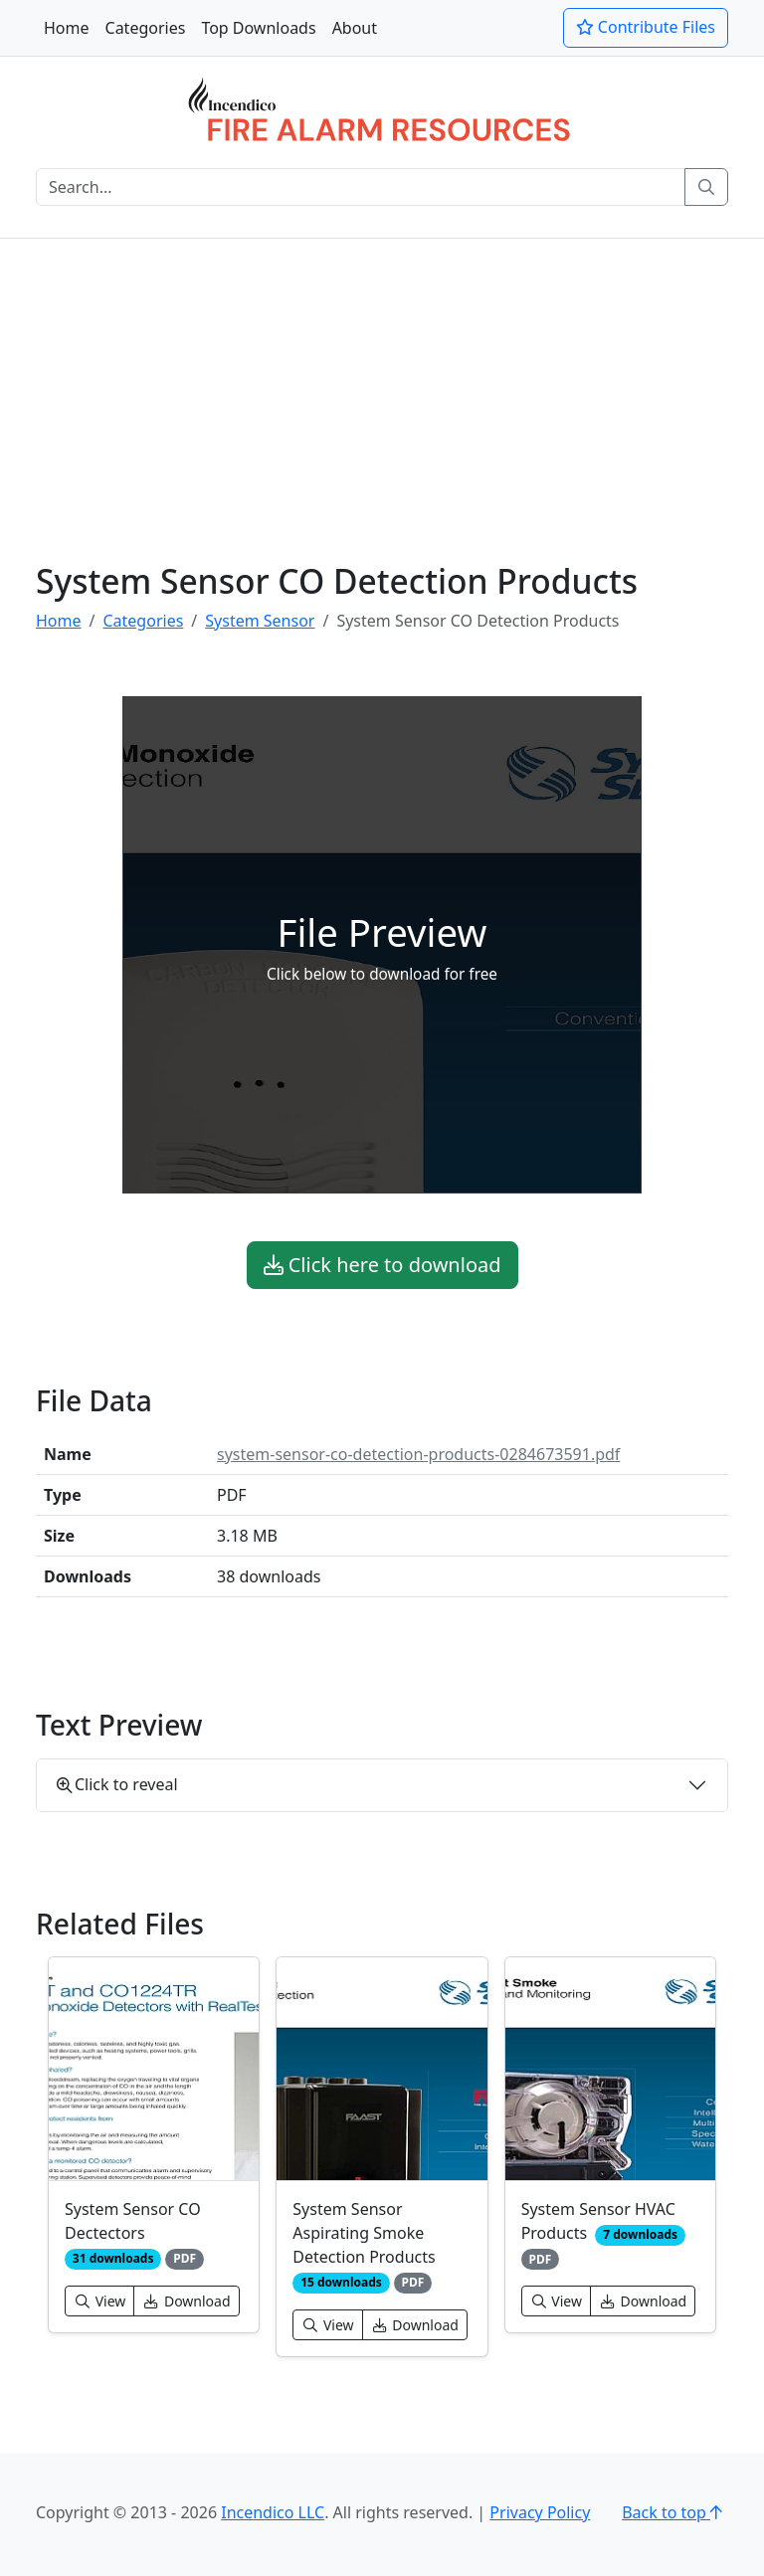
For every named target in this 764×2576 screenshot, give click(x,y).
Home (67, 28)
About (354, 28)
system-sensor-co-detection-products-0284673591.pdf (418, 1454)
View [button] (99, 2301)
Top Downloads (258, 28)
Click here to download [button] (382, 1264)
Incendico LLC (272, 2512)
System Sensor (259, 621)
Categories (145, 28)
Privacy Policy (539, 2512)
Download (186, 2301)
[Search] (360, 187)
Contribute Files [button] (645, 27)
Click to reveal (117, 1784)
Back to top (675, 2512)
